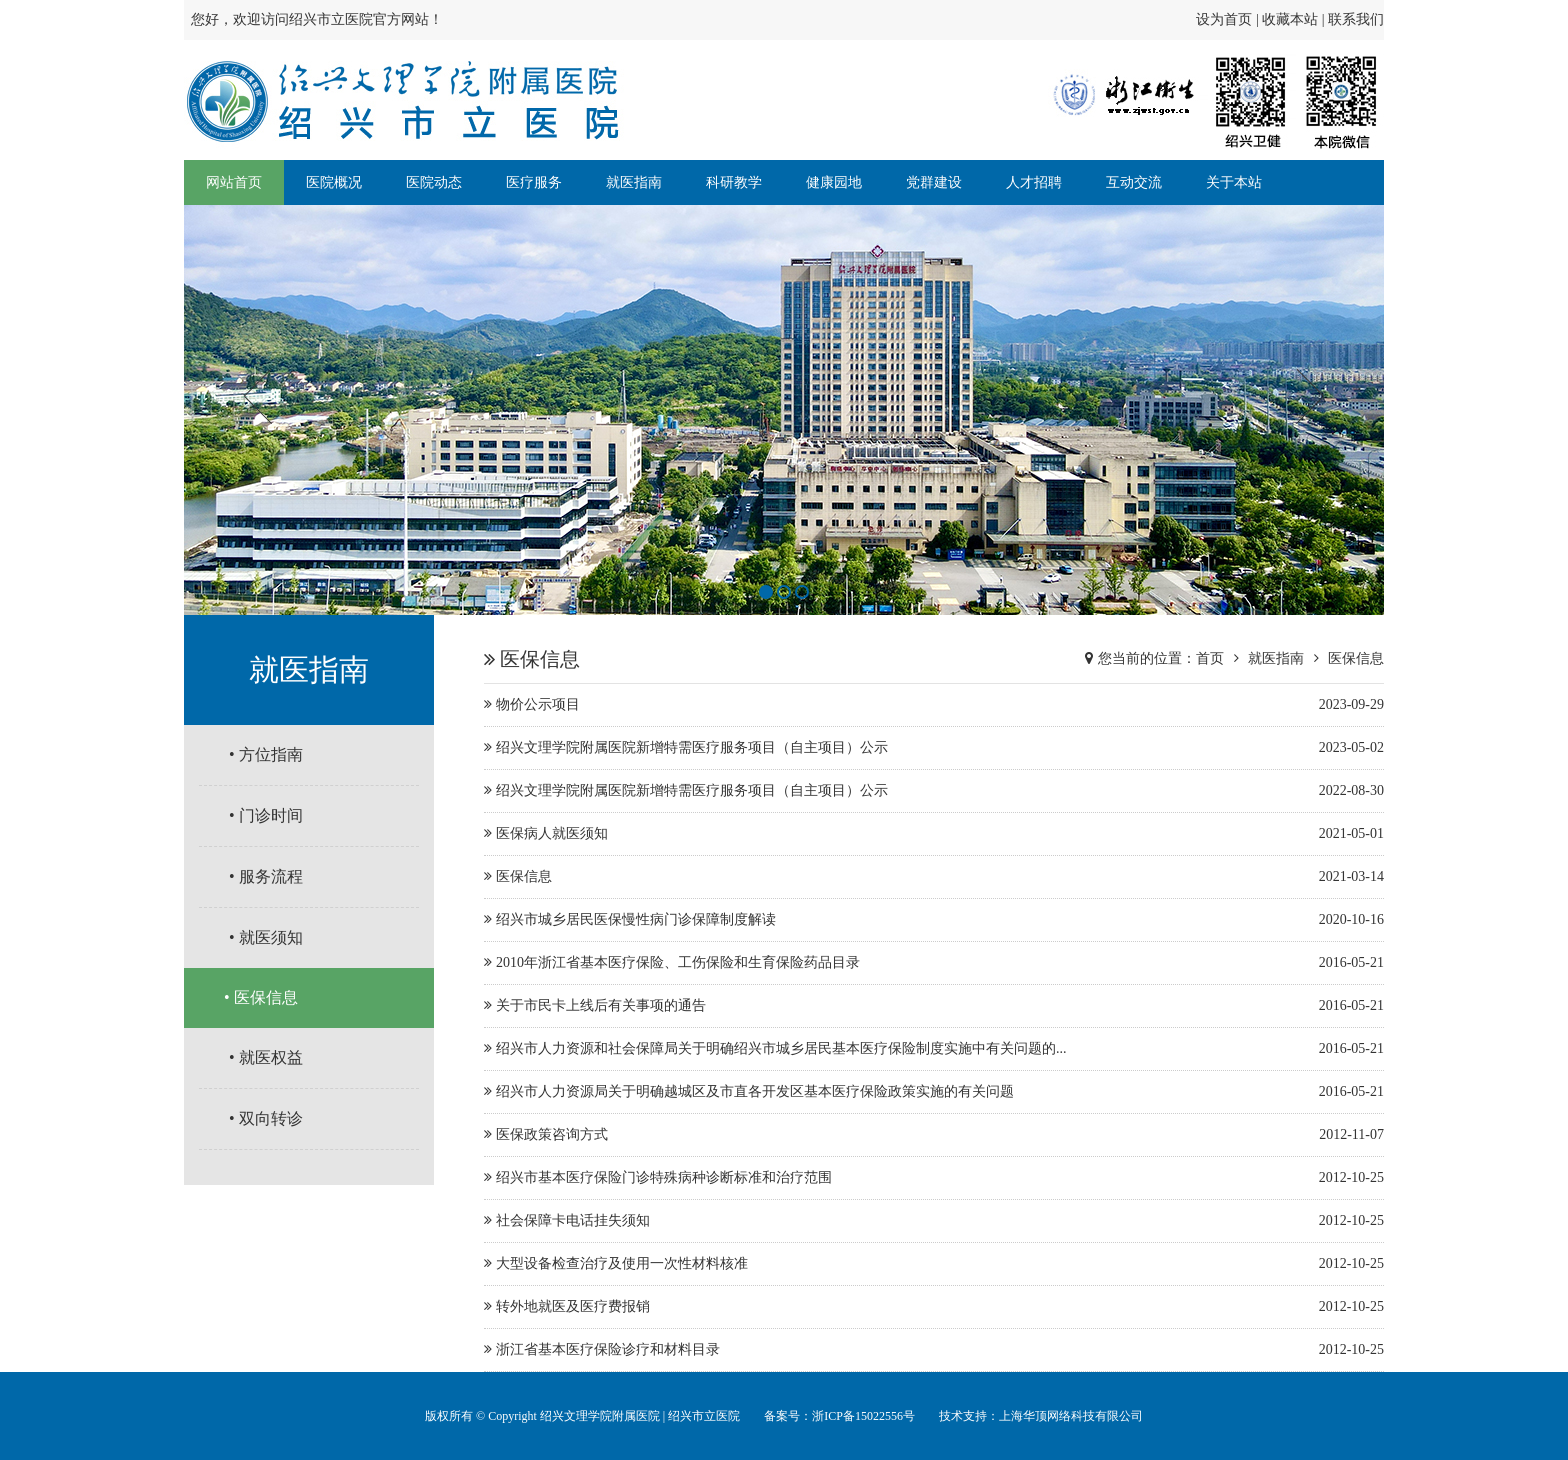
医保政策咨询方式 (934, 1135)
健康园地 (834, 182)
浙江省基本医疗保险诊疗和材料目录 (934, 1350)
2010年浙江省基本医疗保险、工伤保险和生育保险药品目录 (934, 963)
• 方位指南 (266, 754)
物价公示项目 (934, 705)
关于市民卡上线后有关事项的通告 (934, 1006)
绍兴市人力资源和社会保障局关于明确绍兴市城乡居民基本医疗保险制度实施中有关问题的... (934, 1049)
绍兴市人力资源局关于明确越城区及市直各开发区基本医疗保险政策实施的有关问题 (934, 1092)
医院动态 (434, 182)
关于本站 (1234, 182)
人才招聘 (1034, 182)
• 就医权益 (266, 1057)
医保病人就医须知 (934, 834)
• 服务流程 (266, 876)
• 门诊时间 (266, 815)
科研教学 (734, 182)
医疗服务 (534, 182)
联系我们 (1356, 19)
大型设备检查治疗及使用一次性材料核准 (934, 1264)
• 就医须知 (266, 937)
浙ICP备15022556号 (863, 1416)
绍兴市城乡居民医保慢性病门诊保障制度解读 (934, 920)
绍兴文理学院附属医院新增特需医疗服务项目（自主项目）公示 (934, 748)
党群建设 (934, 182)
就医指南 (634, 182)
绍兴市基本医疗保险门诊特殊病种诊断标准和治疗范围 (934, 1178)
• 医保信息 (261, 997)
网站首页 (234, 182)
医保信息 (1356, 658)
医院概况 (334, 182)
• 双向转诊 (266, 1118)
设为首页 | (1229, 19)
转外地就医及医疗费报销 (934, 1307)
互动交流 (1134, 182)
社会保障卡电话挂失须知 (934, 1221)
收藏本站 (1290, 19)
